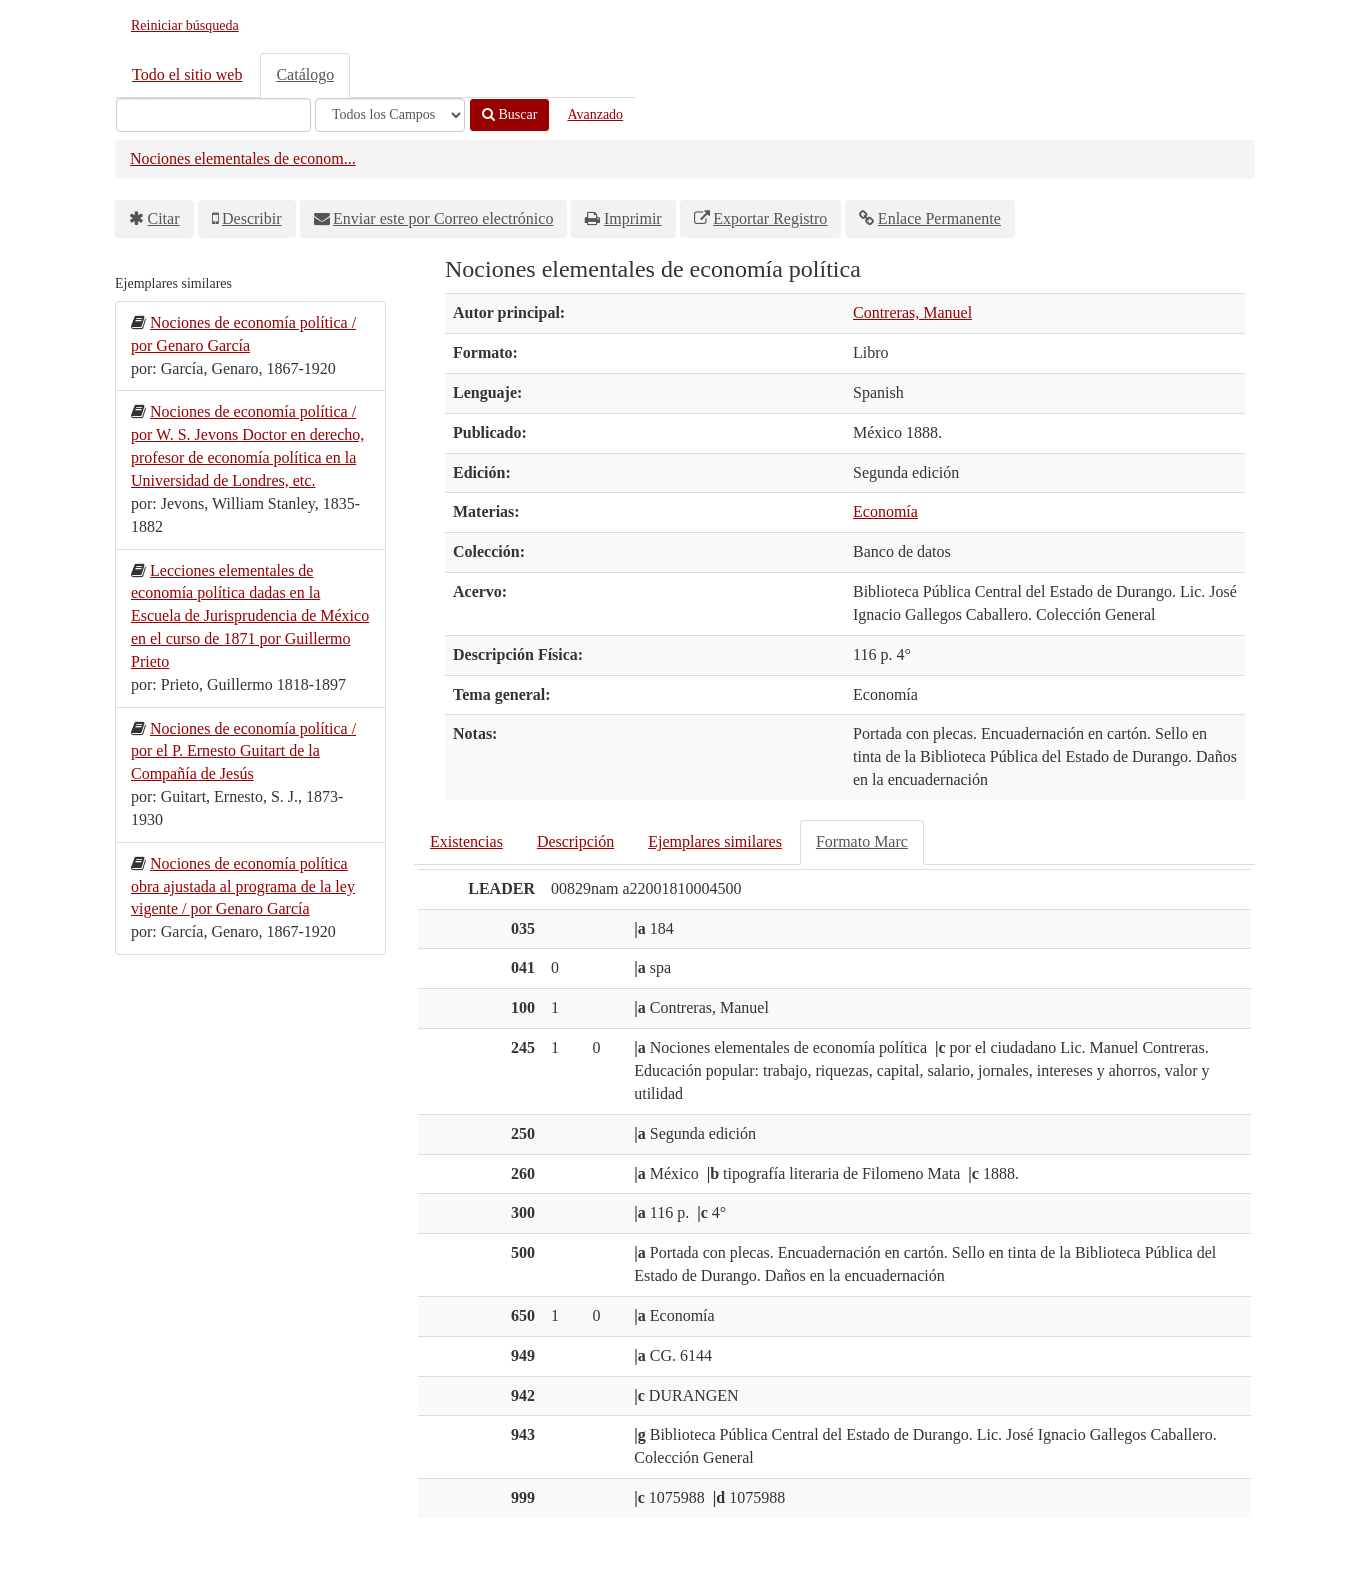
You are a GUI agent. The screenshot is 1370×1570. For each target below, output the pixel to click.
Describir (252, 218)
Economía (885, 511)
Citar (164, 218)
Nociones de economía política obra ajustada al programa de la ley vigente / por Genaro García (243, 886)
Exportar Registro (770, 218)
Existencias (466, 841)
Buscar (509, 114)
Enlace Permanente (939, 218)
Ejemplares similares (715, 841)
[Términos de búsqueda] (213, 115)
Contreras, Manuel (912, 312)
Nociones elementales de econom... (243, 158)
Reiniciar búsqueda (185, 25)
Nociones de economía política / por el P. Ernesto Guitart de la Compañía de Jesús (243, 751)
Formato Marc (862, 841)
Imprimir (633, 218)
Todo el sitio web (187, 74)
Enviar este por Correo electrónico (443, 218)
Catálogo (305, 74)
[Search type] (390, 115)
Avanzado (595, 114)
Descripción (575, 841)
